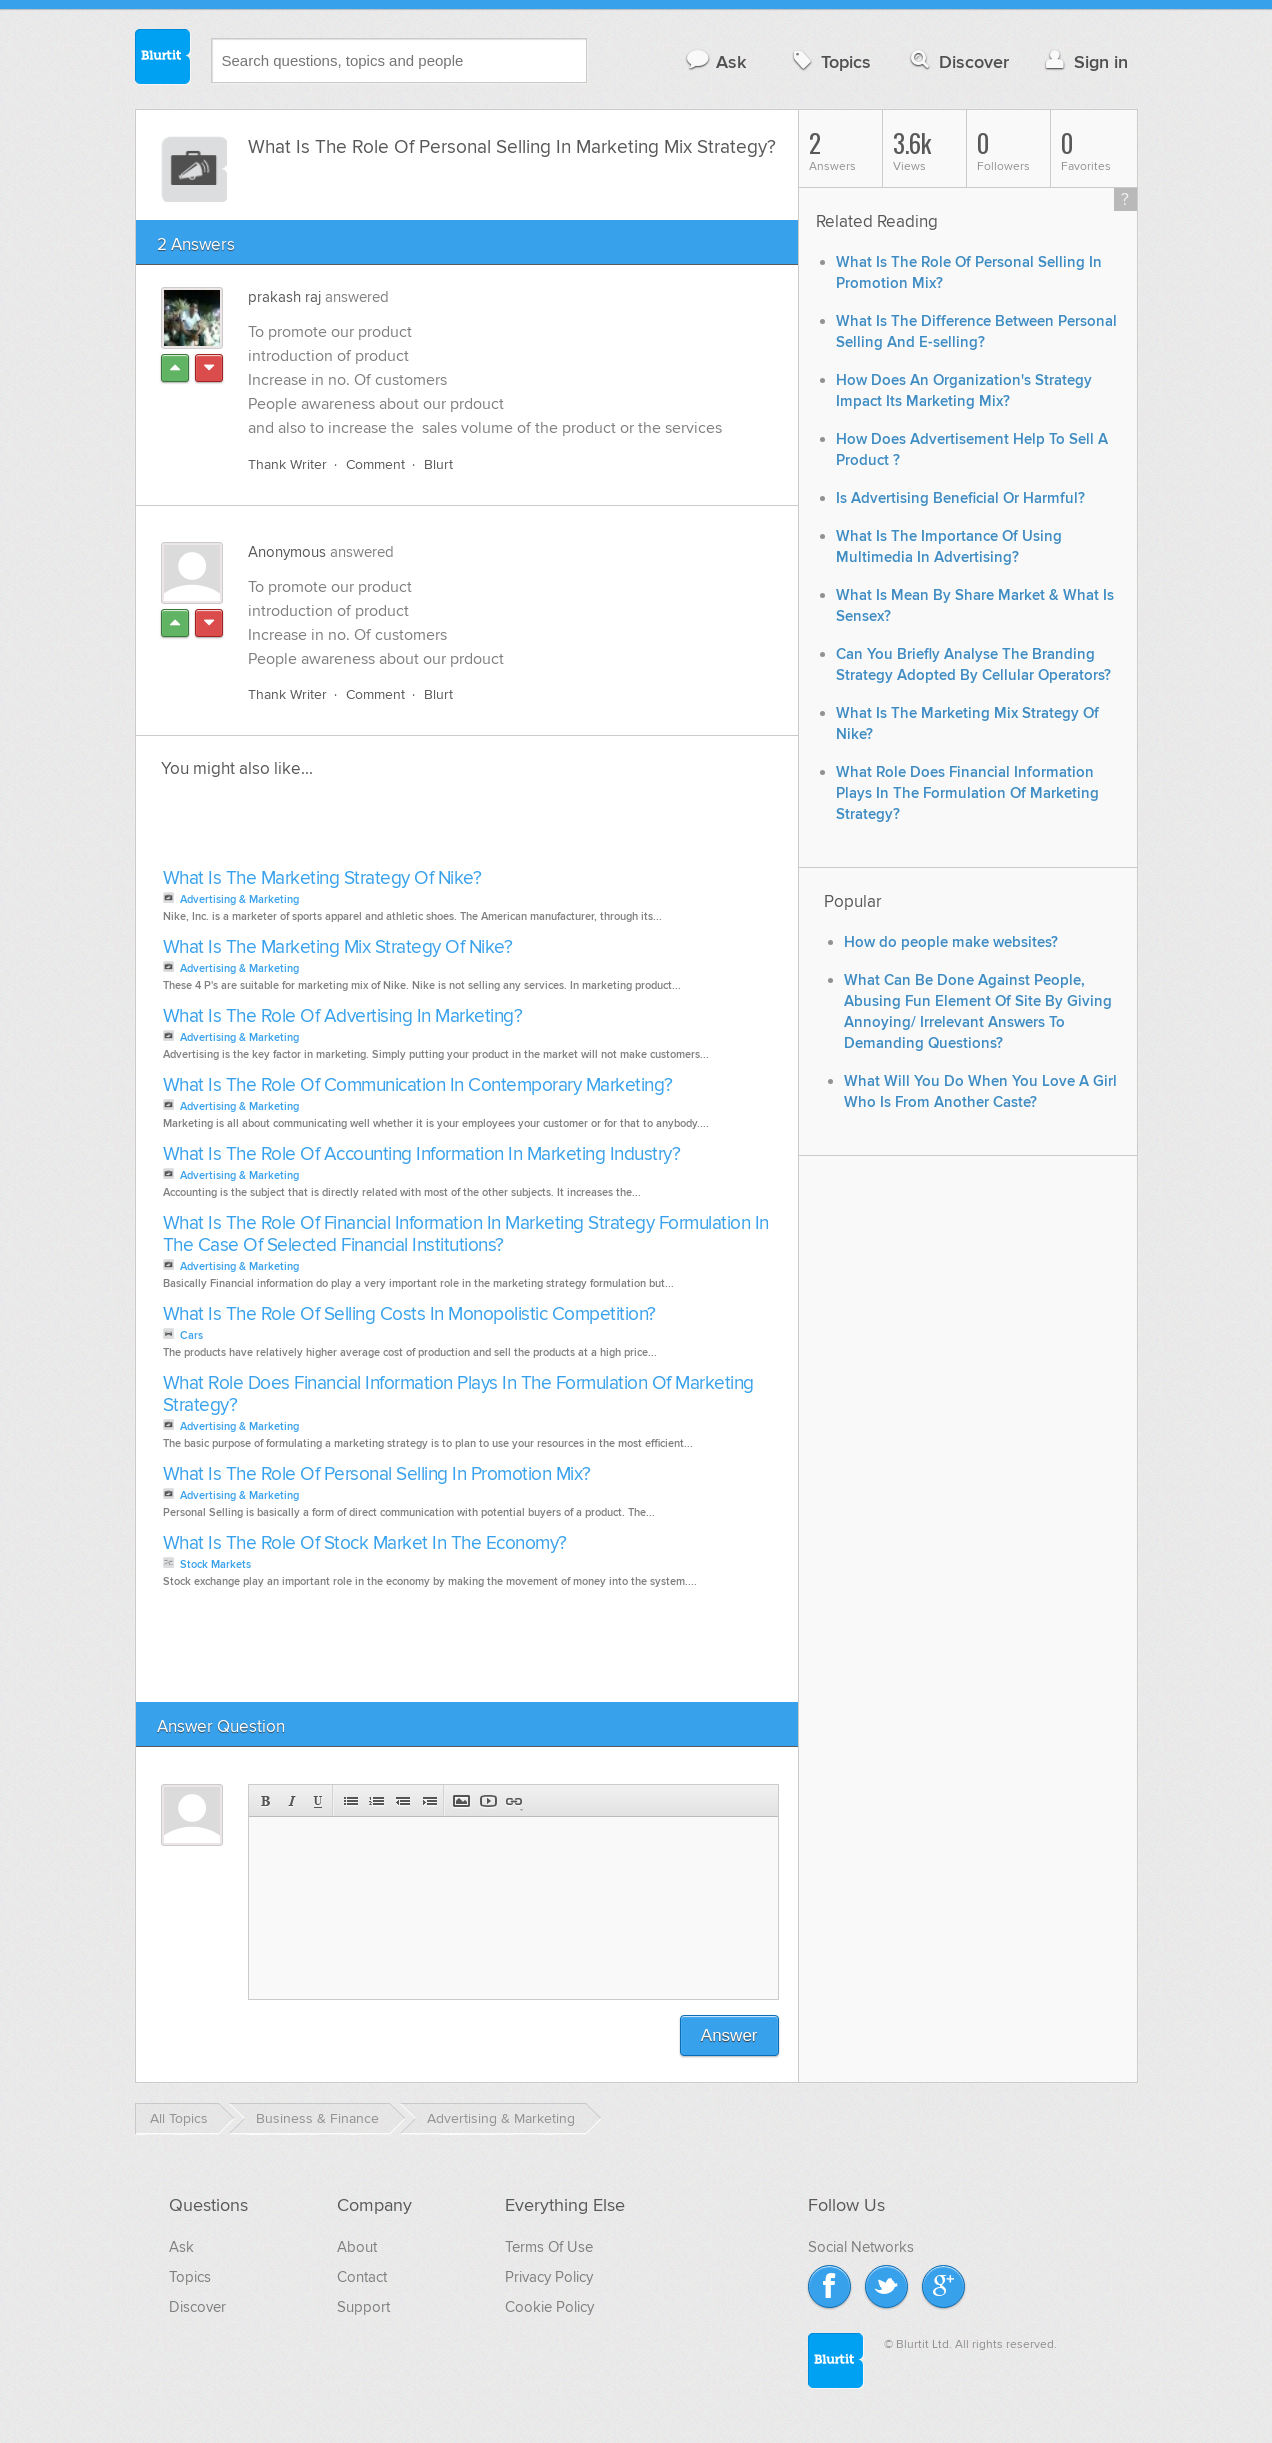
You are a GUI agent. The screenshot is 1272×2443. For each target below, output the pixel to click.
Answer (729, 2035)
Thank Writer (287, 464)
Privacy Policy (549, 2277)
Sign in (1084, 61)
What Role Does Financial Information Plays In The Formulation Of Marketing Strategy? (458, 1394)
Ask (715, 61)
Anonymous (287, 552)
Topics (829, 61)
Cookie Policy (549, 2307)
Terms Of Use (549, 2247)
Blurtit (163, 59)
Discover (957, 61)
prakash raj (284, 297)
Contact (362, 2277)
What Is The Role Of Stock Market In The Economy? (365, 1543)
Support (363, 2307)
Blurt (438, 464)
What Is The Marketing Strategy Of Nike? (322, 878)
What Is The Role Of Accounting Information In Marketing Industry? (422, 1154)
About (357, 2247)
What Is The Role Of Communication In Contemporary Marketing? (418, 1085)
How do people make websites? (951, 942)
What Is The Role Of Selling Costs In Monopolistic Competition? (409, 1314)
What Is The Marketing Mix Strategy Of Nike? (338, 947)
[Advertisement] (388, 829)
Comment (375, 464)
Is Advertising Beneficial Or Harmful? (960, 498)
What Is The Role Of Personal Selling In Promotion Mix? (377, 1474)
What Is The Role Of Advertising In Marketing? (343, 1016)
